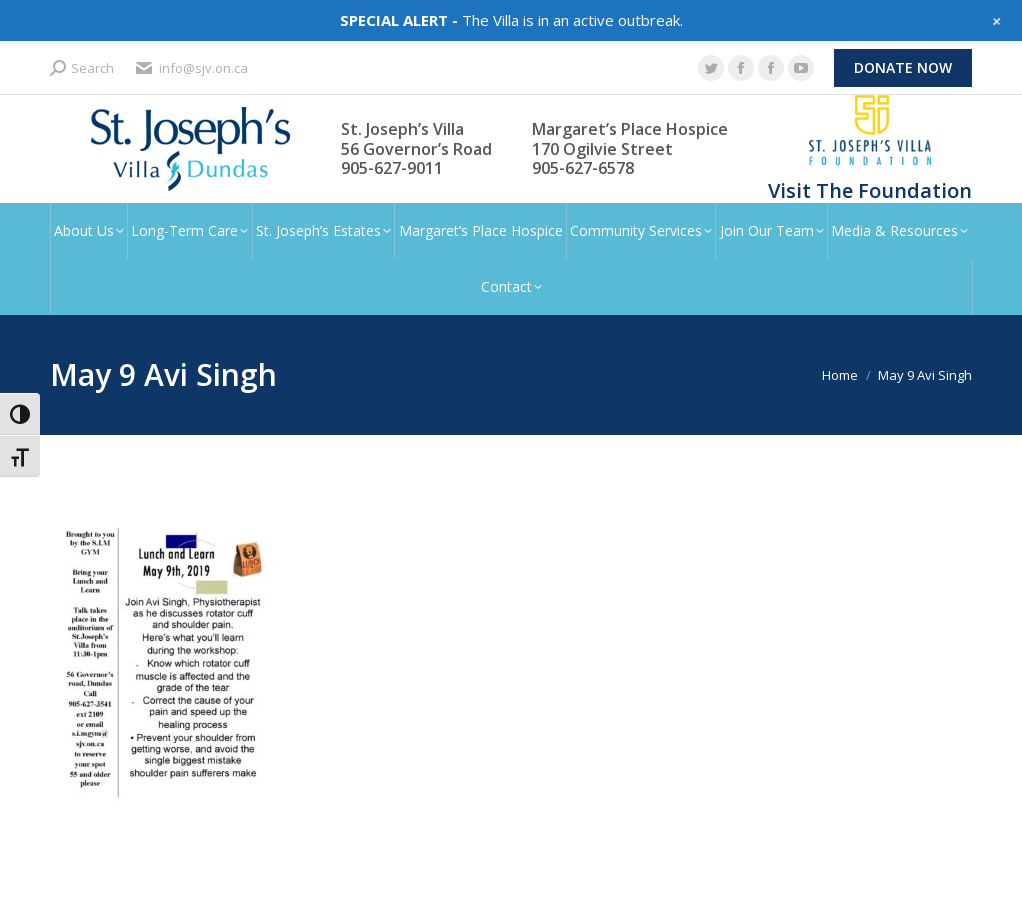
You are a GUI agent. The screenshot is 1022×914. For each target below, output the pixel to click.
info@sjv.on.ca (191, 68)
